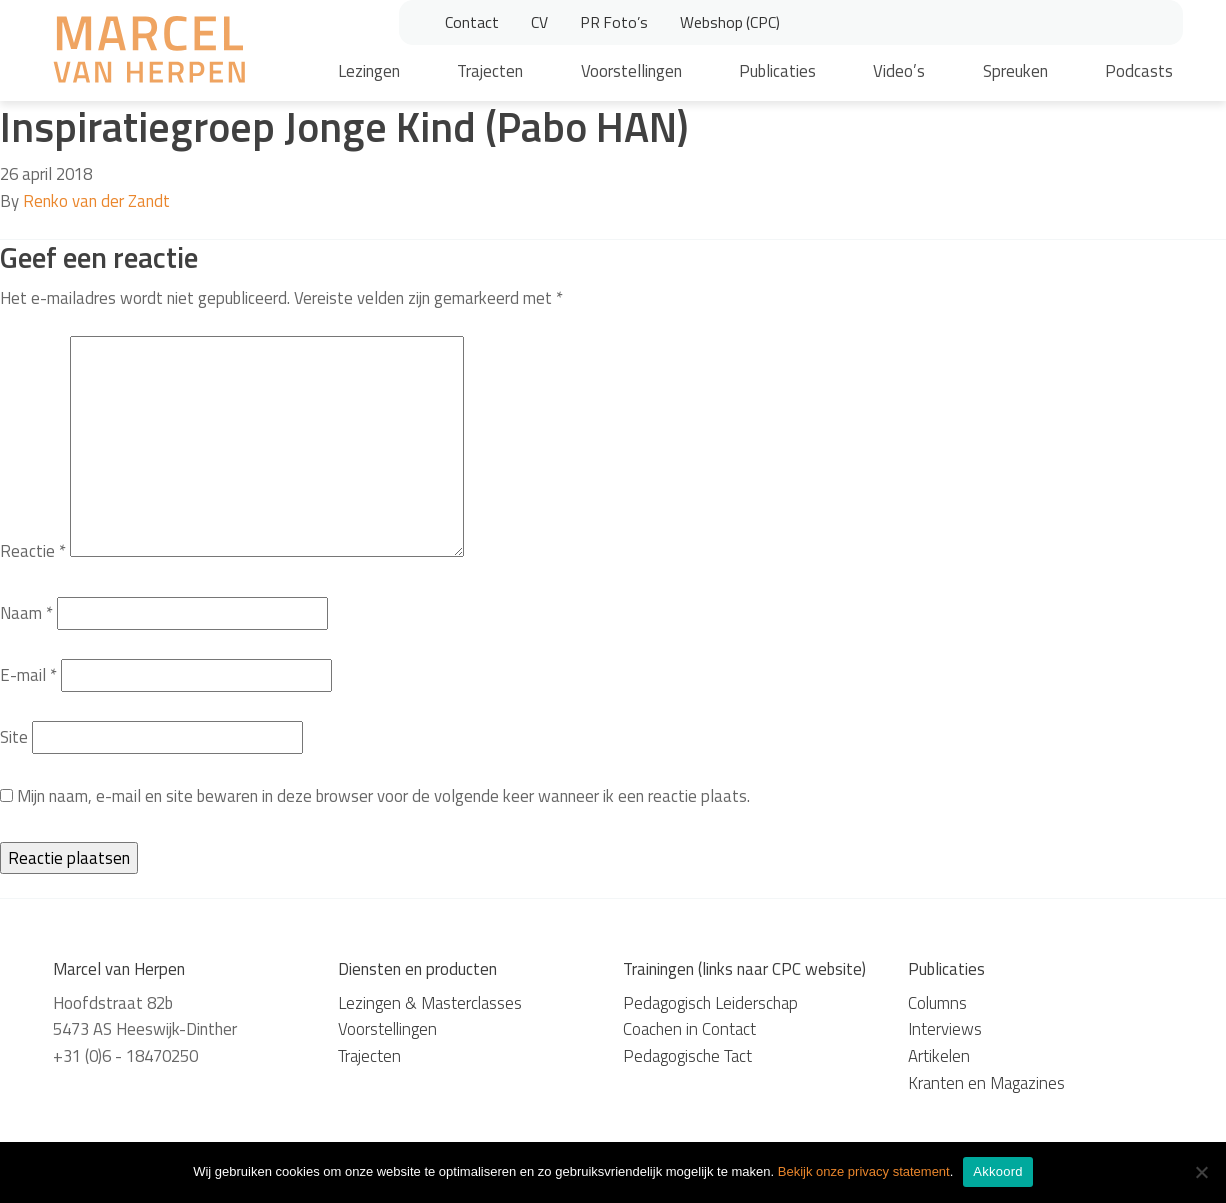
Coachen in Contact (689, 1029)
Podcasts (1139, 71)
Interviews (945, 1029)
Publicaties (777, 71)
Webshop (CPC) (730, 22)
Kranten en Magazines (986, 1083)
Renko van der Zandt (96, 201)
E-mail (28, 675)
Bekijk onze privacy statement (864, 1171)
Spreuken (1015, 71)
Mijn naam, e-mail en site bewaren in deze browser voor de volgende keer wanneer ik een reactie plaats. (383, 796)
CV (539, 22)
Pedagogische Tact (687, 1056)
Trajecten (490, 71)
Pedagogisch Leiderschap (710, 1003)
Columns (937, 1003)
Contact (472, 22)
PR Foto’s (614, 22)
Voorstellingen (631, 71)
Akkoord (997, 1171)
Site (14, 737)
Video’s (899, 71)
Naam (26, 613)
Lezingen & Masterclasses (430, 1003)
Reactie (33, 551)
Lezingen (369, 71)
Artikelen (939, 1056)
